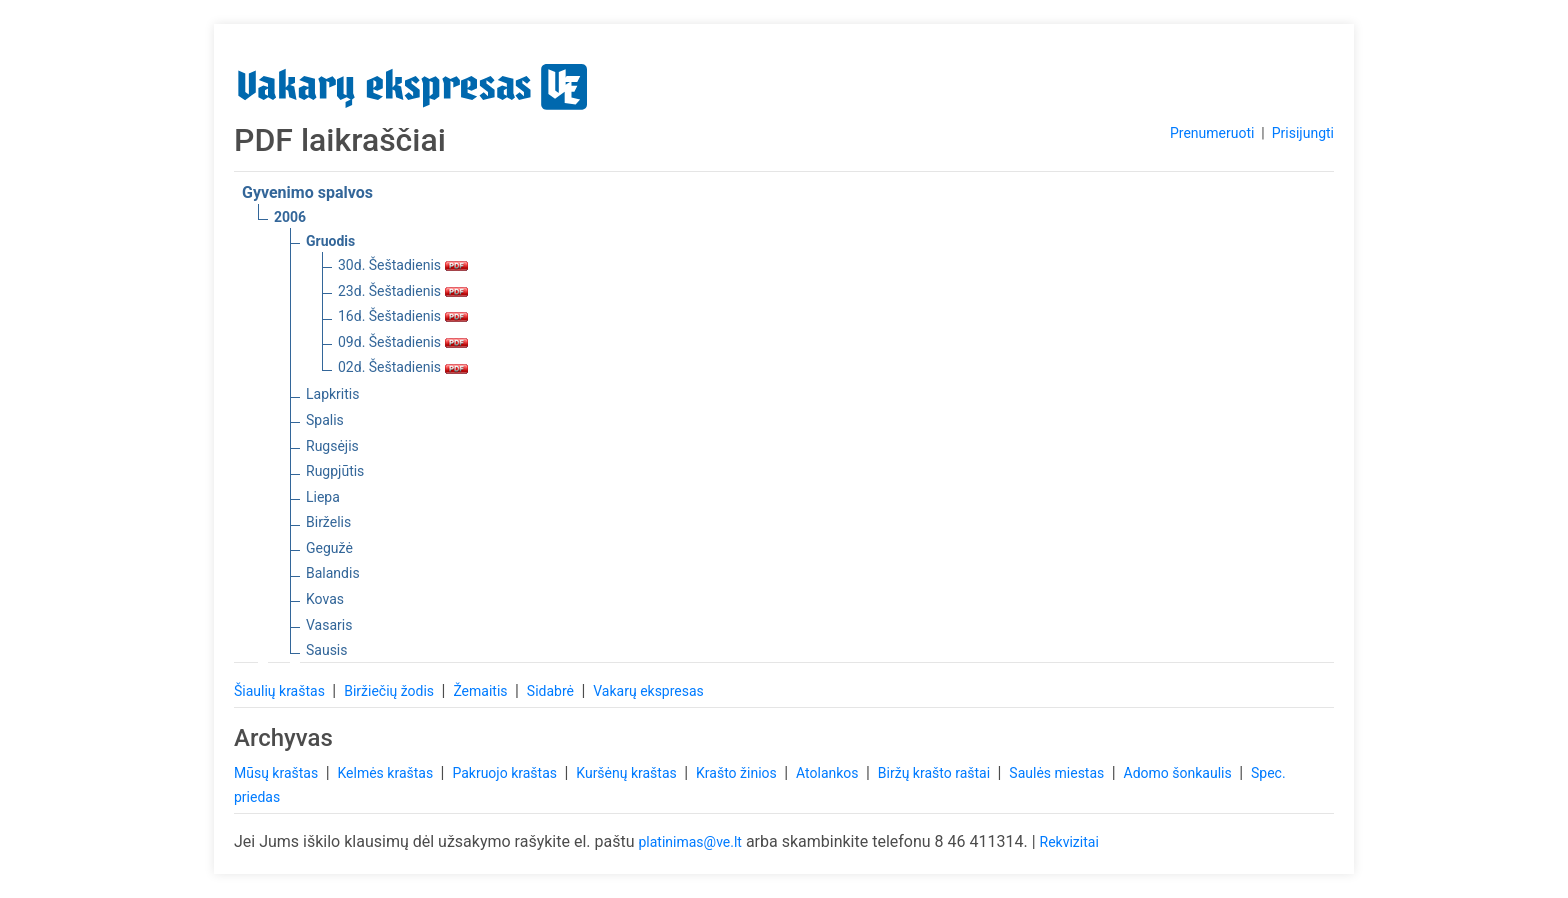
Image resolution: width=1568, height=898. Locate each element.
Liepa (323, 497)
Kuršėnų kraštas (628, 773)
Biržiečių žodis (390, 691)
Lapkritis (332, 394)
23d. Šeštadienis (403, 291)
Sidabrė (552, 691)
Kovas (325, 599)
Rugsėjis (332, 446)
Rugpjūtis (335, 471)
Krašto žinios (738, 773)
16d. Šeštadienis (403, 316)
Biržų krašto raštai (936, 773)
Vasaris (329, 625)
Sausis (327, 650)
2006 (290, 217)
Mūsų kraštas (278, 773)
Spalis (325, 420)
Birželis (328, 522)
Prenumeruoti (1212, 133)
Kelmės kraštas (386, 773)
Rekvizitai (1069, 842)
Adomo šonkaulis (1180, 773)
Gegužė (329, 548)
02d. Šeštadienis (403, 367)
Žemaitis (482, 691)
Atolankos (829, 773)
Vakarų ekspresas (648, 691)
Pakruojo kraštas (506, 773)
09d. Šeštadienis (403, 342)
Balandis (333, 573)
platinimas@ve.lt (689, 842)
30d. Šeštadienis (403, 265)
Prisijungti (1303, 133)
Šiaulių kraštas (281, 691)
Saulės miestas (1058, 773)
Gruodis (330, 241)
